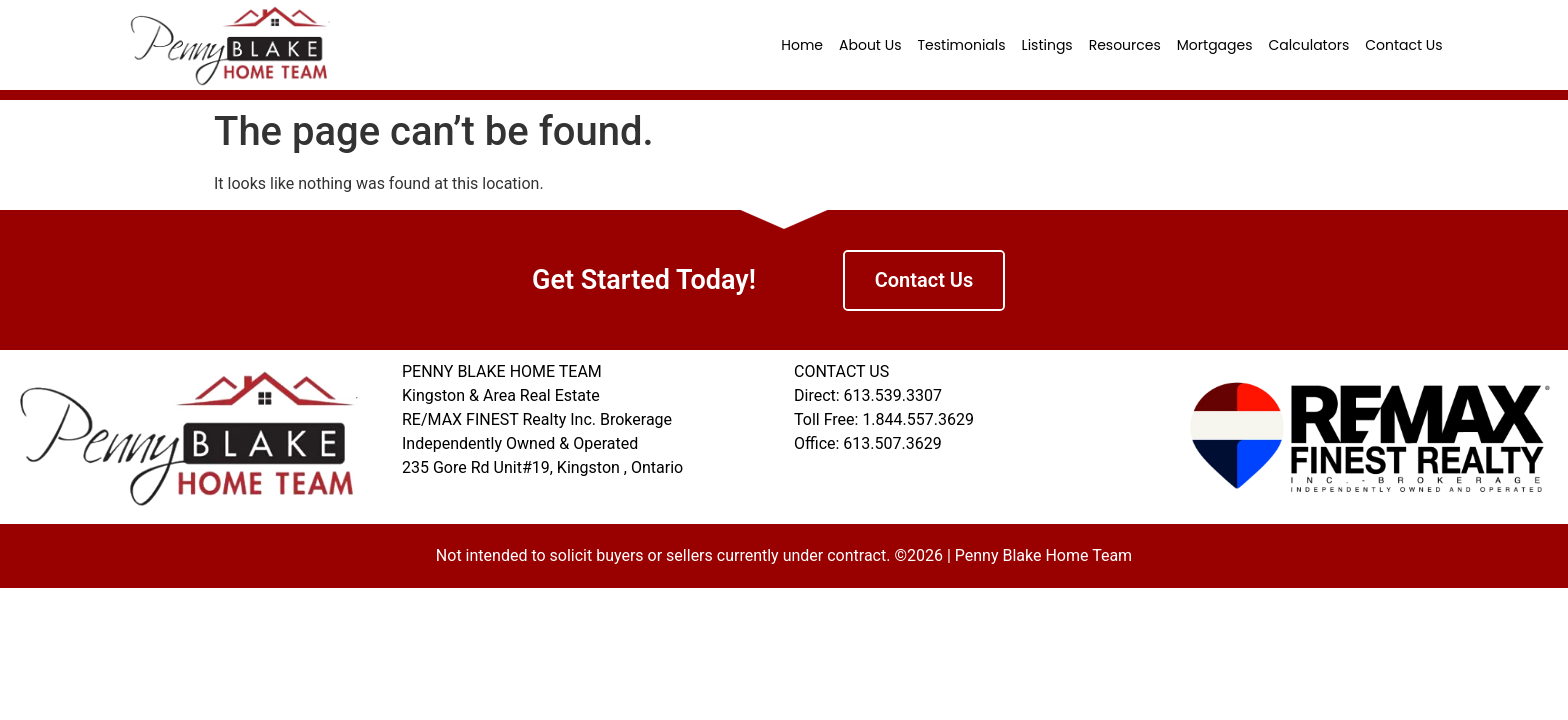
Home (802, 45)
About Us (870, 45)
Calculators (1309, 45)
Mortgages (1215, 45)
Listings (1047, 45)
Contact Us (1403, 45)
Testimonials (961, 45)
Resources (1125, 45)
